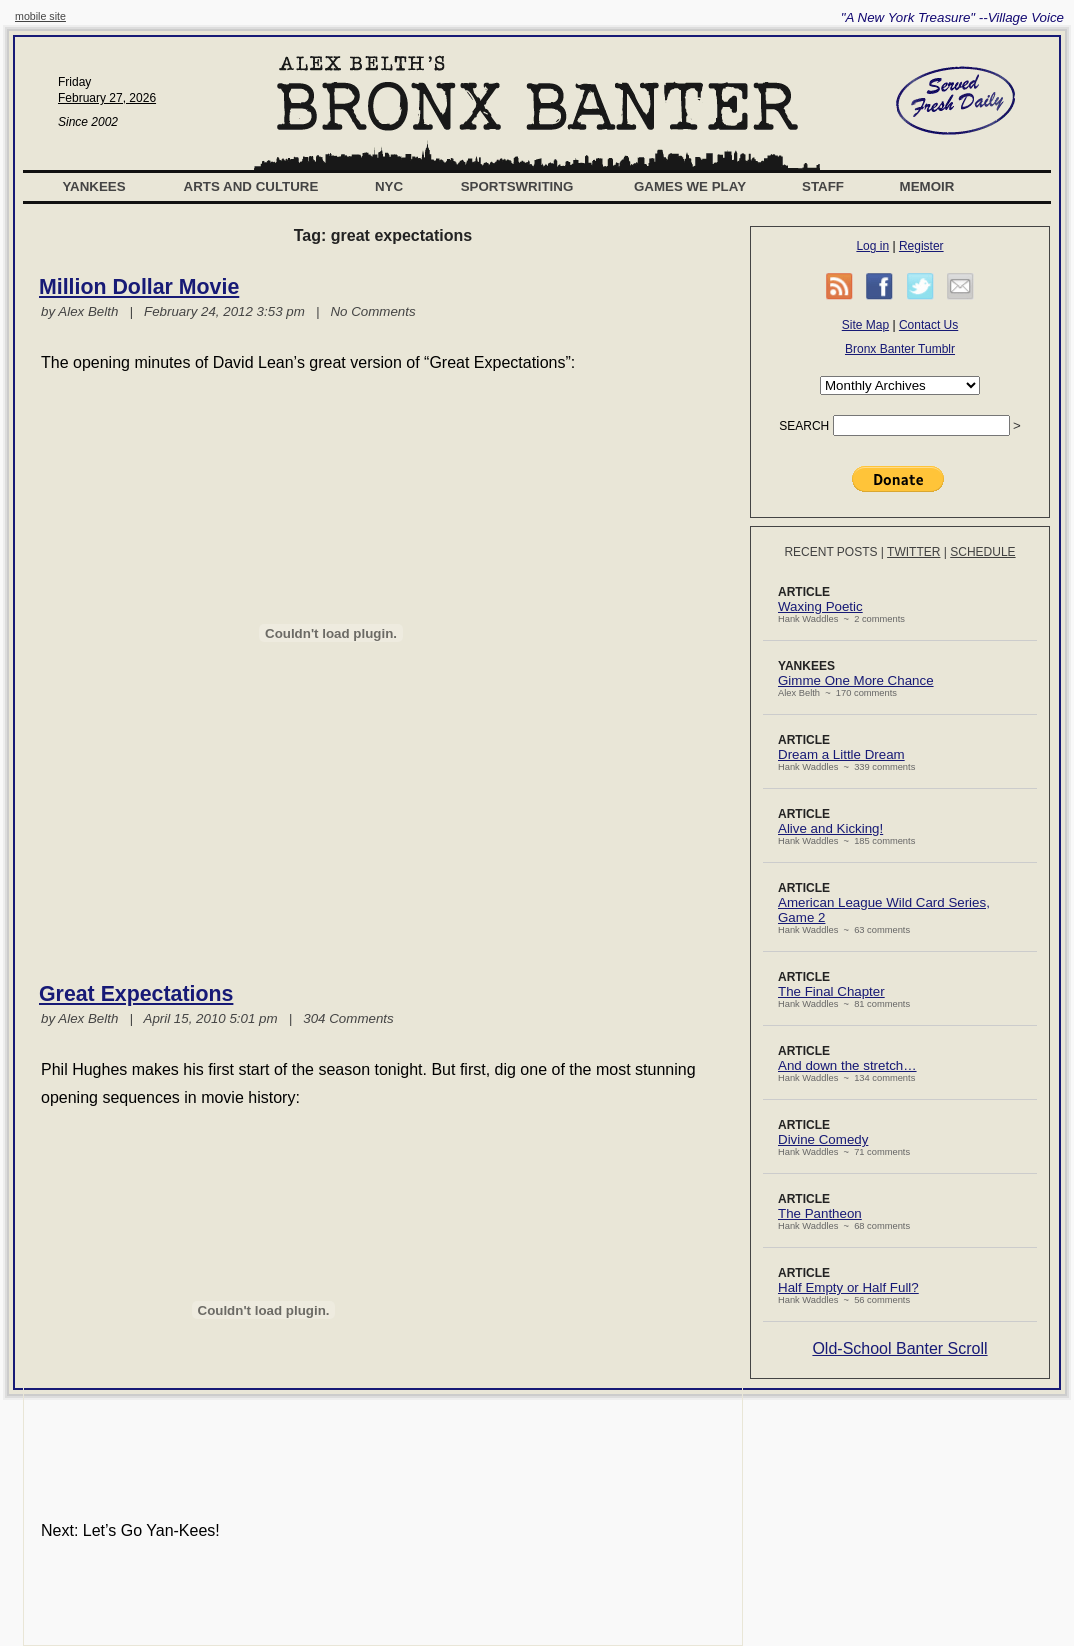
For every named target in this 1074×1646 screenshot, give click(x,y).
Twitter (913, 552)
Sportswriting (517, 186)
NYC (389, 186)
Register (921, 246)
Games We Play (690, 186)
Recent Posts (830, 552)
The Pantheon (820, 1213)
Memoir (927, 186)
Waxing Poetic (820, 606)
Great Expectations (136, 994)
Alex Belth (88, 311)
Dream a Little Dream (841, 754)
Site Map (865, 325)
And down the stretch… (847, 1065)
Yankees (93, 186)
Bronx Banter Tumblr (900, 349)
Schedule (982, 552)
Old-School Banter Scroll (899, 1348)
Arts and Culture (251, 186)
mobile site (40, 16)
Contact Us (928, 325)
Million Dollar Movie (139, 287)
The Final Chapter (831, 991)
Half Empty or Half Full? (848, 1287)
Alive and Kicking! (830, 828)
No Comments (372, 311)
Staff (823, 186)
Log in (872, 246)
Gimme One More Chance (856, 680)
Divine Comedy (823, 1139)
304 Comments (348, 1018)
